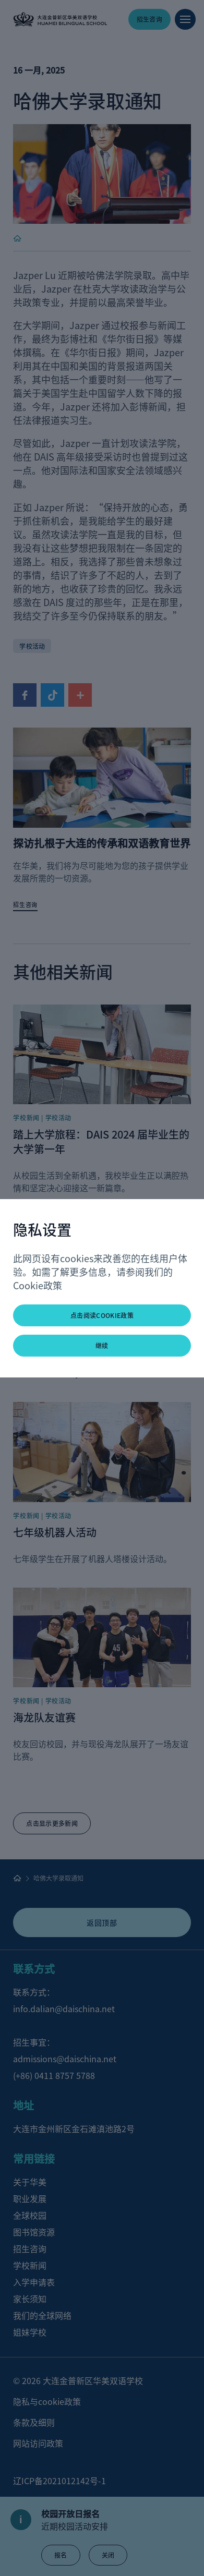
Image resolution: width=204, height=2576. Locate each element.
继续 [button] (102, 1345)
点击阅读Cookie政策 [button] (102, 1315)
